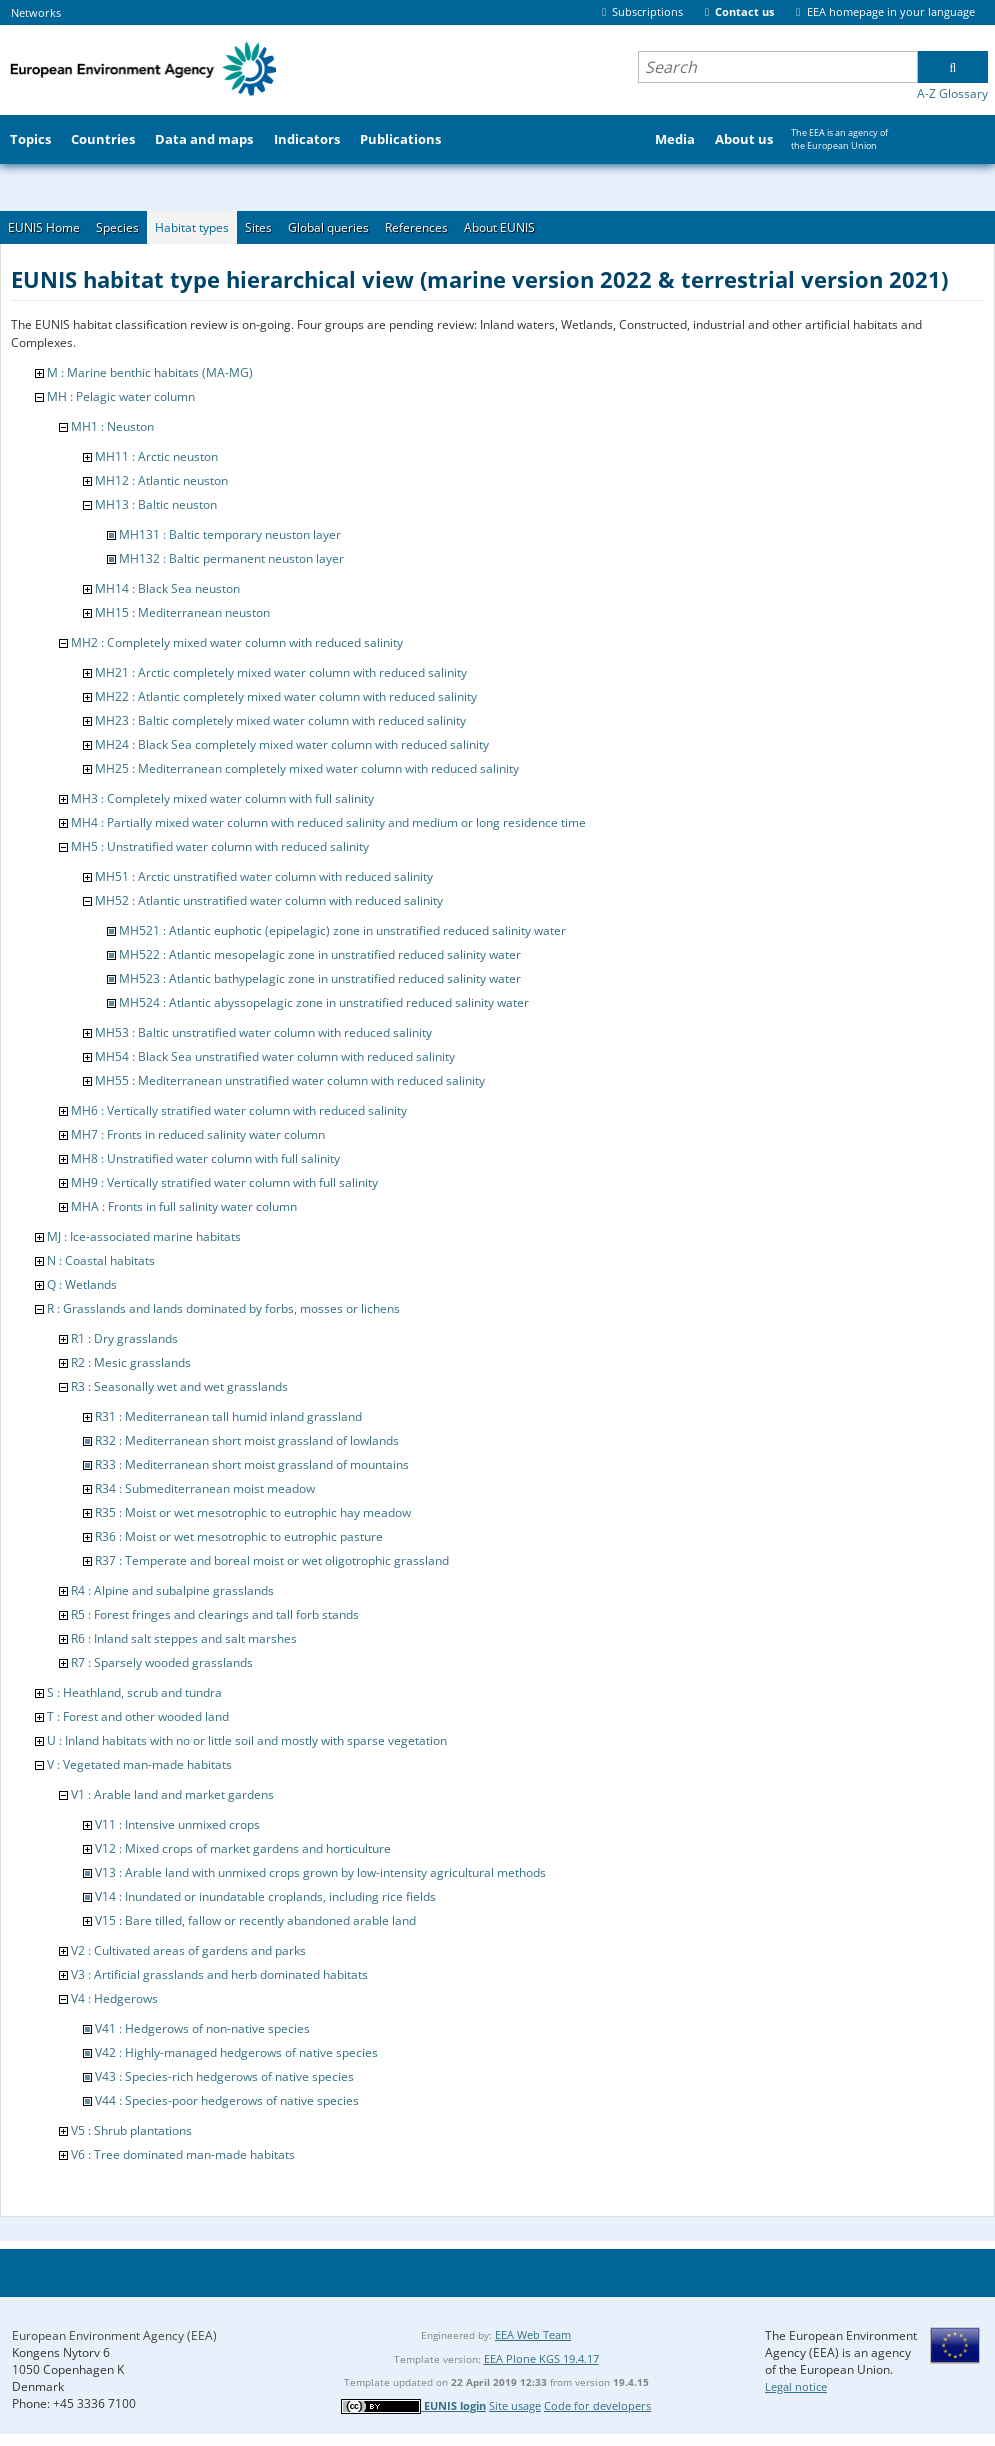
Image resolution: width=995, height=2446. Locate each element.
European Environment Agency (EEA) (114, 2335)
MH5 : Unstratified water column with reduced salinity (220, 846)
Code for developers (597, 2405)
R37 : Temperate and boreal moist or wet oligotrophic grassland (272, 1560)
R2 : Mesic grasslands (131, 1362)
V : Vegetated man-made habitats (139, 1764)
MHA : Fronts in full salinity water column (184, 1206)
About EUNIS (499, 227)
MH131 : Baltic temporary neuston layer (230, 534)
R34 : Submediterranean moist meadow (205, 1488)
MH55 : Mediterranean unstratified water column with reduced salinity (290, 1080)
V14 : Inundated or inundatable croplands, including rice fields (265, 1896)
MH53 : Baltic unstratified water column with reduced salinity (263, 1032)
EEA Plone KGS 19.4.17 (541, 2358)
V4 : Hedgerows (114, 1998)
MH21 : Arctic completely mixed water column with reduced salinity (281, 672)
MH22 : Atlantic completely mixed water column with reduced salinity (286, 696)
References (416, 227)
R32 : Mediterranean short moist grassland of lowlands (247, 1440)
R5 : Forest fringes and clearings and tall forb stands (215, 1614)
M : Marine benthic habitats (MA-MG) (150, 372)
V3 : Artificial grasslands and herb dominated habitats (219, 1974)
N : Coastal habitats (101, 1260)
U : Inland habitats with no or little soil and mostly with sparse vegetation (247, 1740)
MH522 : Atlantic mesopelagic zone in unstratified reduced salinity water (320, 954)
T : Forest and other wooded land (138, 1716)
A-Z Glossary (952, 93)
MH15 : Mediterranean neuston (182, 612)
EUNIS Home (44, 227)
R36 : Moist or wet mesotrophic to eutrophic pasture (239, 1536)
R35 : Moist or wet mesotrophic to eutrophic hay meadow (253, 1512)
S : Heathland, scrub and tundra (134, 1692)
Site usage (515, 2405)
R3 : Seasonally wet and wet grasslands (179, 1386)
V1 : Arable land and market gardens (172, 1794)
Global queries (328, 227)
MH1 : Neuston (112, 426)
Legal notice (796, 2386)
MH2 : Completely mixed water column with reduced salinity (237, 642)
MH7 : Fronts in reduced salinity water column (198, 1134)
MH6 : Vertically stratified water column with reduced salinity (239, 1110)
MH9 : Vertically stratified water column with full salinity (224, 1182)
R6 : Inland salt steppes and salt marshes (184, 1638)
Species (117, 227)
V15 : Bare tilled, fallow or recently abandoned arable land (255, 1920)
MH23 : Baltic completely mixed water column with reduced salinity (280, 720)
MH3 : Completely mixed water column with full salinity (222, 798)
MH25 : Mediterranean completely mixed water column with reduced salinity (307, 768)
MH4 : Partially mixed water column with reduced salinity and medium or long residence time (328, 822)
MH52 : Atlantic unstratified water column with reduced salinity (269, 900)
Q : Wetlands (82, 1284)
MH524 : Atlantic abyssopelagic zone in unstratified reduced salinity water (324, 1002)
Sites (258, 227)
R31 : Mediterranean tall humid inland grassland (228, 1416)
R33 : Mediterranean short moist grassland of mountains (252, 1464)
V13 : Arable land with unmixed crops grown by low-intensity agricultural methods (320, 1872)
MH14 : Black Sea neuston (167, 588)
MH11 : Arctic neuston (156, 456)
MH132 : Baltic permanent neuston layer (231, 558)
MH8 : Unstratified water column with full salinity (205, 1158)
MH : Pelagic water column (121, 396)
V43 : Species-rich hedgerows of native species (224, 2076)
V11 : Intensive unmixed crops (177, 1824)
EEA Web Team (533, 2334)
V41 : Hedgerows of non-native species (202, 2028)
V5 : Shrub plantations (131, 2130)
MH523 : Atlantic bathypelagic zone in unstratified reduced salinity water (320, 978)
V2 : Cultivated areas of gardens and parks (188, 1950)
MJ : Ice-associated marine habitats (144, 1236)
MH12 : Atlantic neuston (161, 480)
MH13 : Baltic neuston (156, 504)
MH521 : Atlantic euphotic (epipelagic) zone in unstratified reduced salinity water (342, 930)
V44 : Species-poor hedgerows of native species (227, 2100)
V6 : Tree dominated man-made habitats (183, 2154)
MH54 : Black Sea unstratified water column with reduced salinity (275, 1056)
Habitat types (192, 227)
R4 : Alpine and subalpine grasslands (172, 1590)
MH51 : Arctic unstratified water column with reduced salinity (264, 876)
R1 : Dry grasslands (124, 1338)
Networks (36, 12)
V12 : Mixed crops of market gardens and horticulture (243, 1848)
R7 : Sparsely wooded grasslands (162, 1662)
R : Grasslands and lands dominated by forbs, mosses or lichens (223, 1308)
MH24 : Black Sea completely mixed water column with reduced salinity (292, 744)
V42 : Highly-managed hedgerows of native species (236, 2052)
